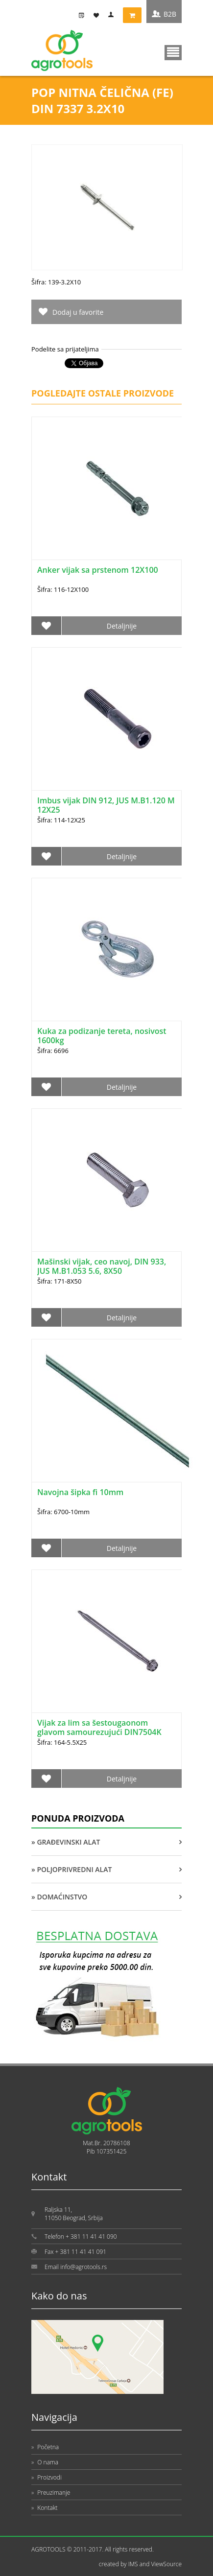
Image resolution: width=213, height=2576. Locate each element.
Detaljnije (122, 626)
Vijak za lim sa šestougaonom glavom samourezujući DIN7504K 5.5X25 (99, 1732)
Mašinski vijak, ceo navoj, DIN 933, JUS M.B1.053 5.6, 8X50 (101, 1266)
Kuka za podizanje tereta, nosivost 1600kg (101, 1036)
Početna (45, 2447)
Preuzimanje (50, 2492)
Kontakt (44, 2508)
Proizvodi (46, 2477)
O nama (44, 2462)
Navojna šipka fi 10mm (80, 1492)
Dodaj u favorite (77, 312)
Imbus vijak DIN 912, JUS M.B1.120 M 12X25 (106, 805)
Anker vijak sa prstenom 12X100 (97, 569)
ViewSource (166, 2564)
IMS (133, 2564)
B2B (170, 14)
